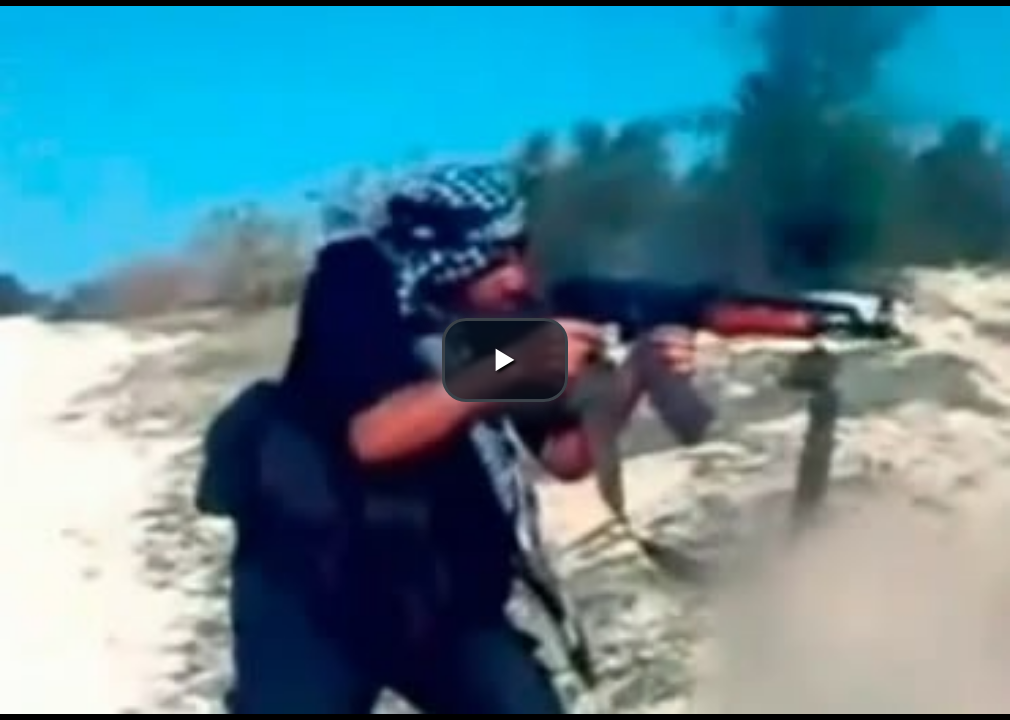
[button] (505, 360)
